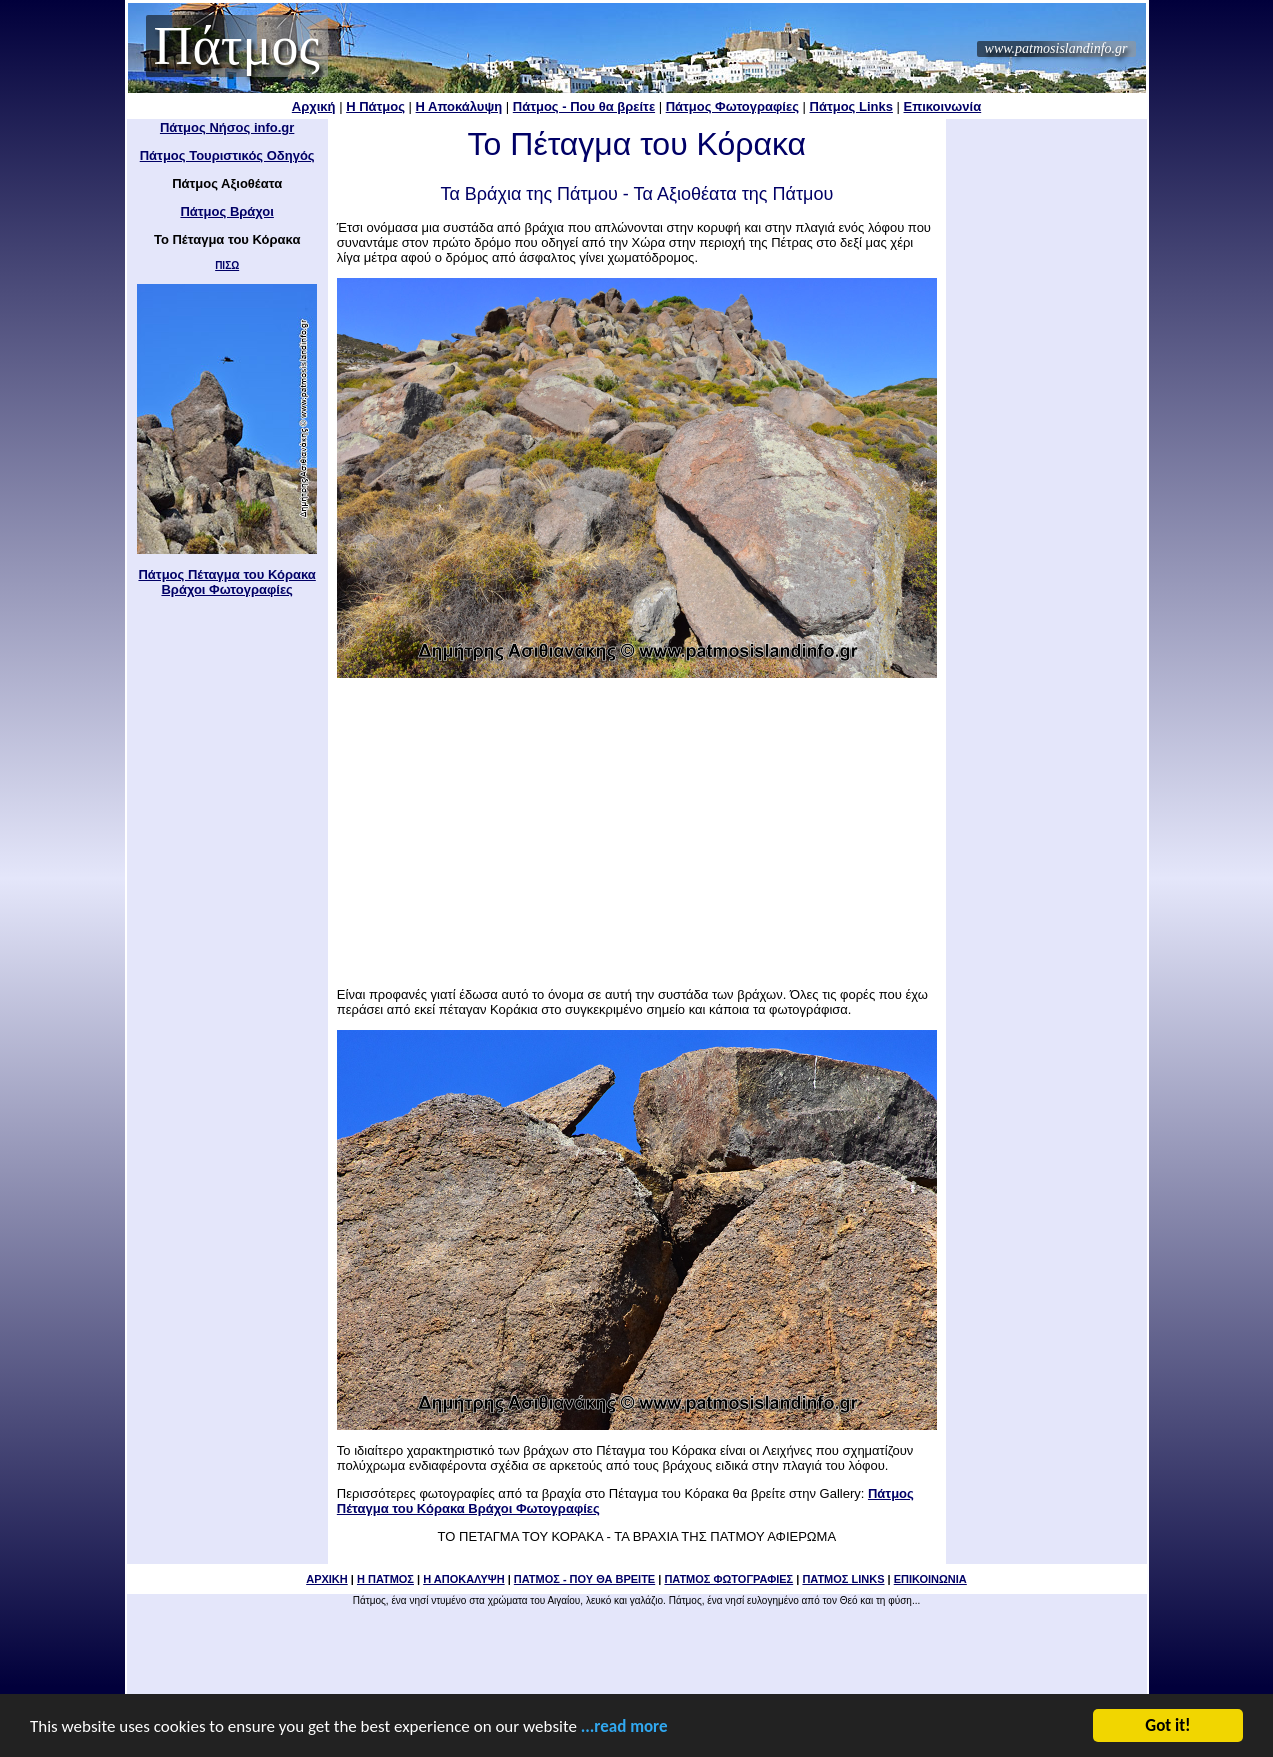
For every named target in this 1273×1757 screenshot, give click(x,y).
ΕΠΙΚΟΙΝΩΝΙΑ (930, 1579)
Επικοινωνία (943, 106)
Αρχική (314, 106)
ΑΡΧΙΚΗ (327, 1579)
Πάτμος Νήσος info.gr (227, 127)
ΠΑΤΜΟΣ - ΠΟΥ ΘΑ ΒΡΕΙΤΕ (584, 1579)
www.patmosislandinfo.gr (1056, 48)
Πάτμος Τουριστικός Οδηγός (227, 155)
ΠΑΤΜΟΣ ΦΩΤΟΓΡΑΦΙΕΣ (728, 1579)
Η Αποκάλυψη (459, 106)
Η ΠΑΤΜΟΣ (385, 1579)
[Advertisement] (637, 826)
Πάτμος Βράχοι (226, 211)
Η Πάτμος (375, 106)
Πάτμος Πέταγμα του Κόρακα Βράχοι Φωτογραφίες (226, 582)
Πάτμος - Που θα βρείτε (584, 106)
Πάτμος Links (851, 106)
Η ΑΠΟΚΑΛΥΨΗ (463, 1579)
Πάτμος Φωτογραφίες (732, 106)
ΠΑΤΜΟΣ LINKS (843, 1579)
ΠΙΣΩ (227, 265)
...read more (624, 1729)
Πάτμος (237, 46)
